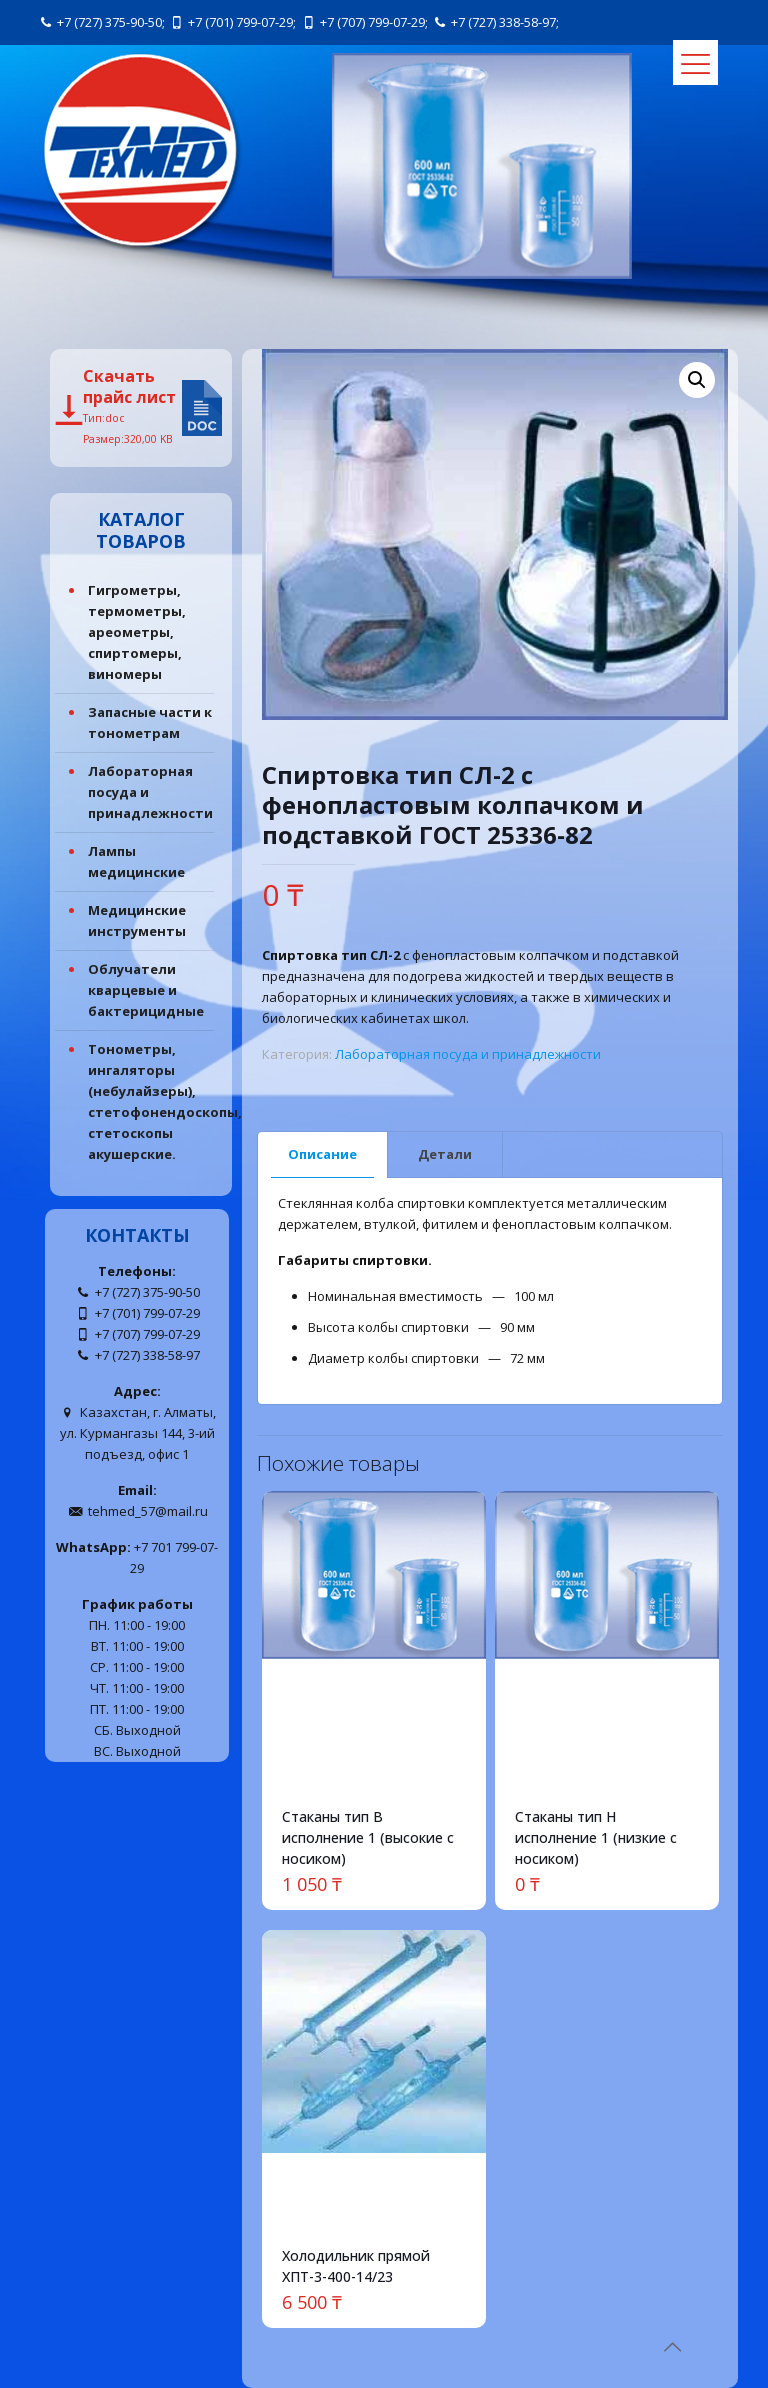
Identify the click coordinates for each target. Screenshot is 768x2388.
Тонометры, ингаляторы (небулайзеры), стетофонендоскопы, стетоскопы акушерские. (152, 1101)
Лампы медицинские (136, 861)
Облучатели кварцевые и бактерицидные (146, 990)
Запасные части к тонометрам (150, 722)
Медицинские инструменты (137, 920)
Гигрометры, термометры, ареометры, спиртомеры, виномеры (137, 632)
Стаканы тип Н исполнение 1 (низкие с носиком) (596, 1837)
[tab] (323, 1154)
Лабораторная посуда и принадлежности (468, 1054)
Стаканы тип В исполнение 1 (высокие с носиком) (368, 1837)
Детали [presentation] (445, 1154)
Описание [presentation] (322, 1154)
